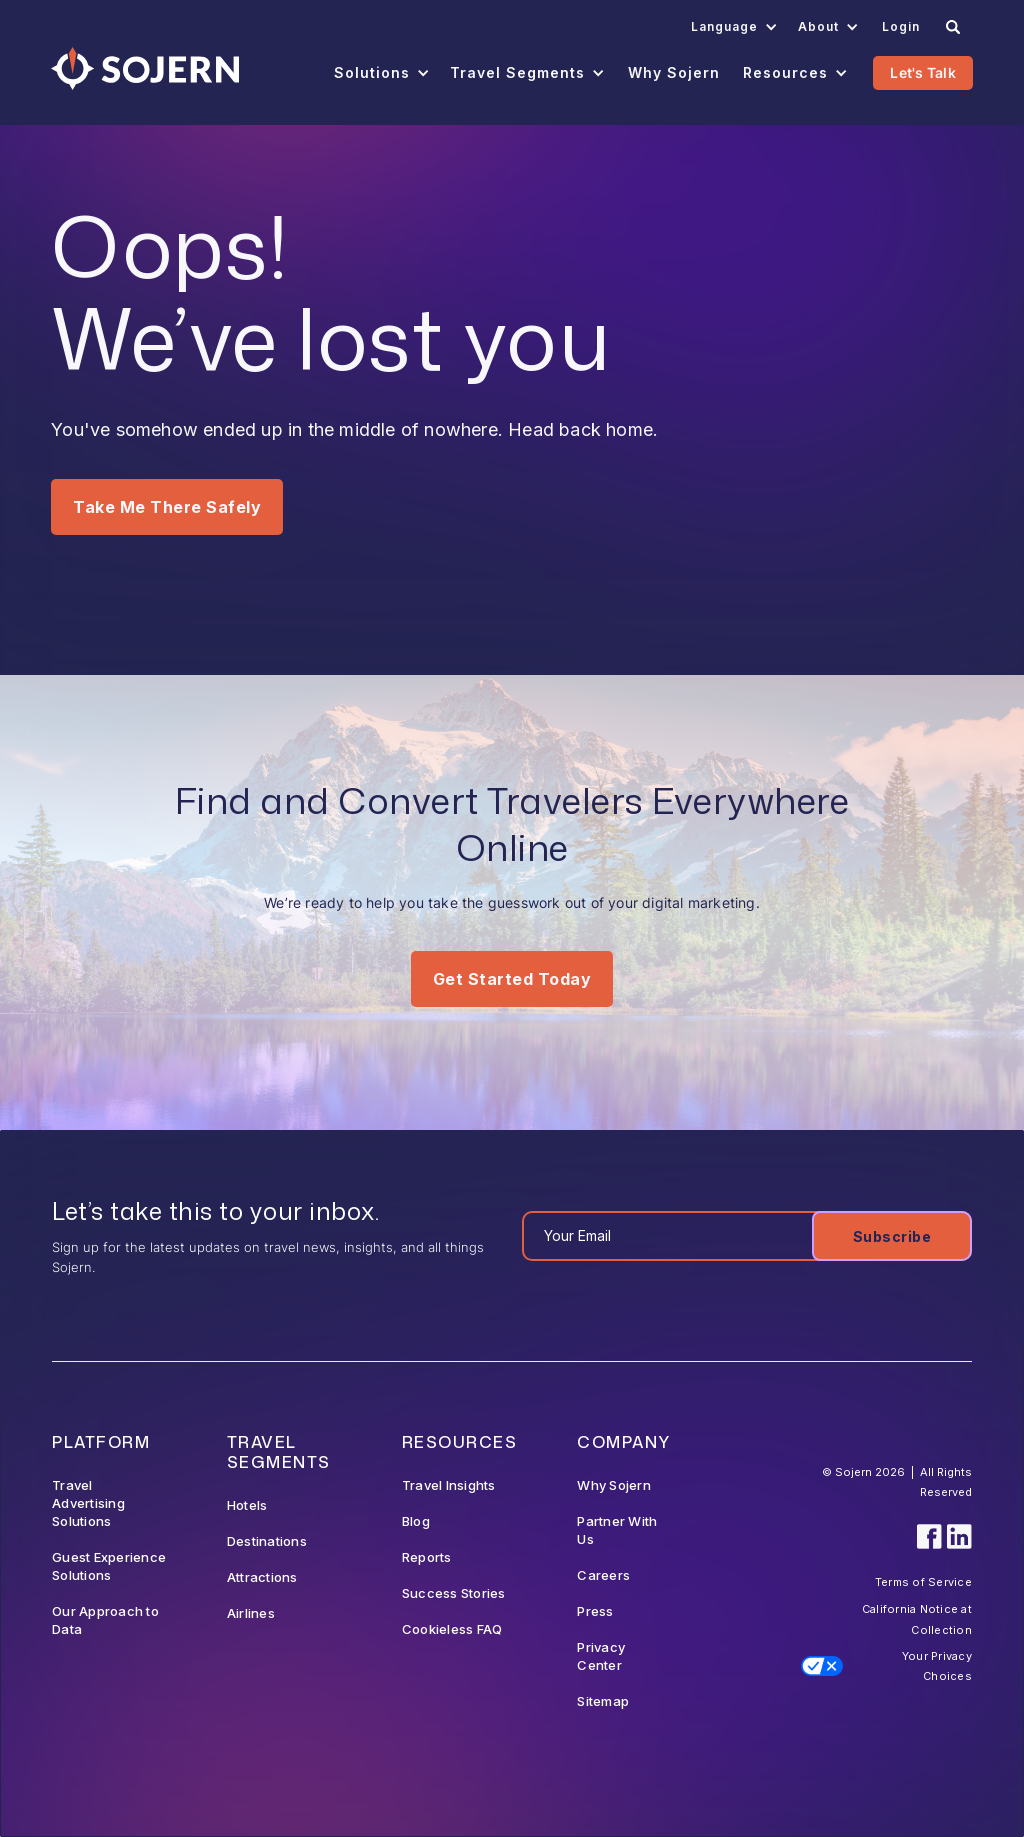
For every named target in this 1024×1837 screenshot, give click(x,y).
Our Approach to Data (105, 1620)
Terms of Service (923, 1582)
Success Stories (454, 1593)
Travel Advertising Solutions (88, 1503)
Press (595, 1611)
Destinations (267, 1541)
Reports (427, 1557)
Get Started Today (512, 979)
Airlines (251, 1613)
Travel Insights (449, 1485)
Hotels (247, 1505)
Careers (603, 1575)
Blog (416, 1521)
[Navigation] (144, 68)
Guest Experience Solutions (109, 1566)
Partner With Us (617, 1530)
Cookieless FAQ (452, 1629)
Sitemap (603, 1701)
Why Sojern (614, 1485)
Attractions (262, 1577)
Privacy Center (601, 1656)
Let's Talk (923, 72)
